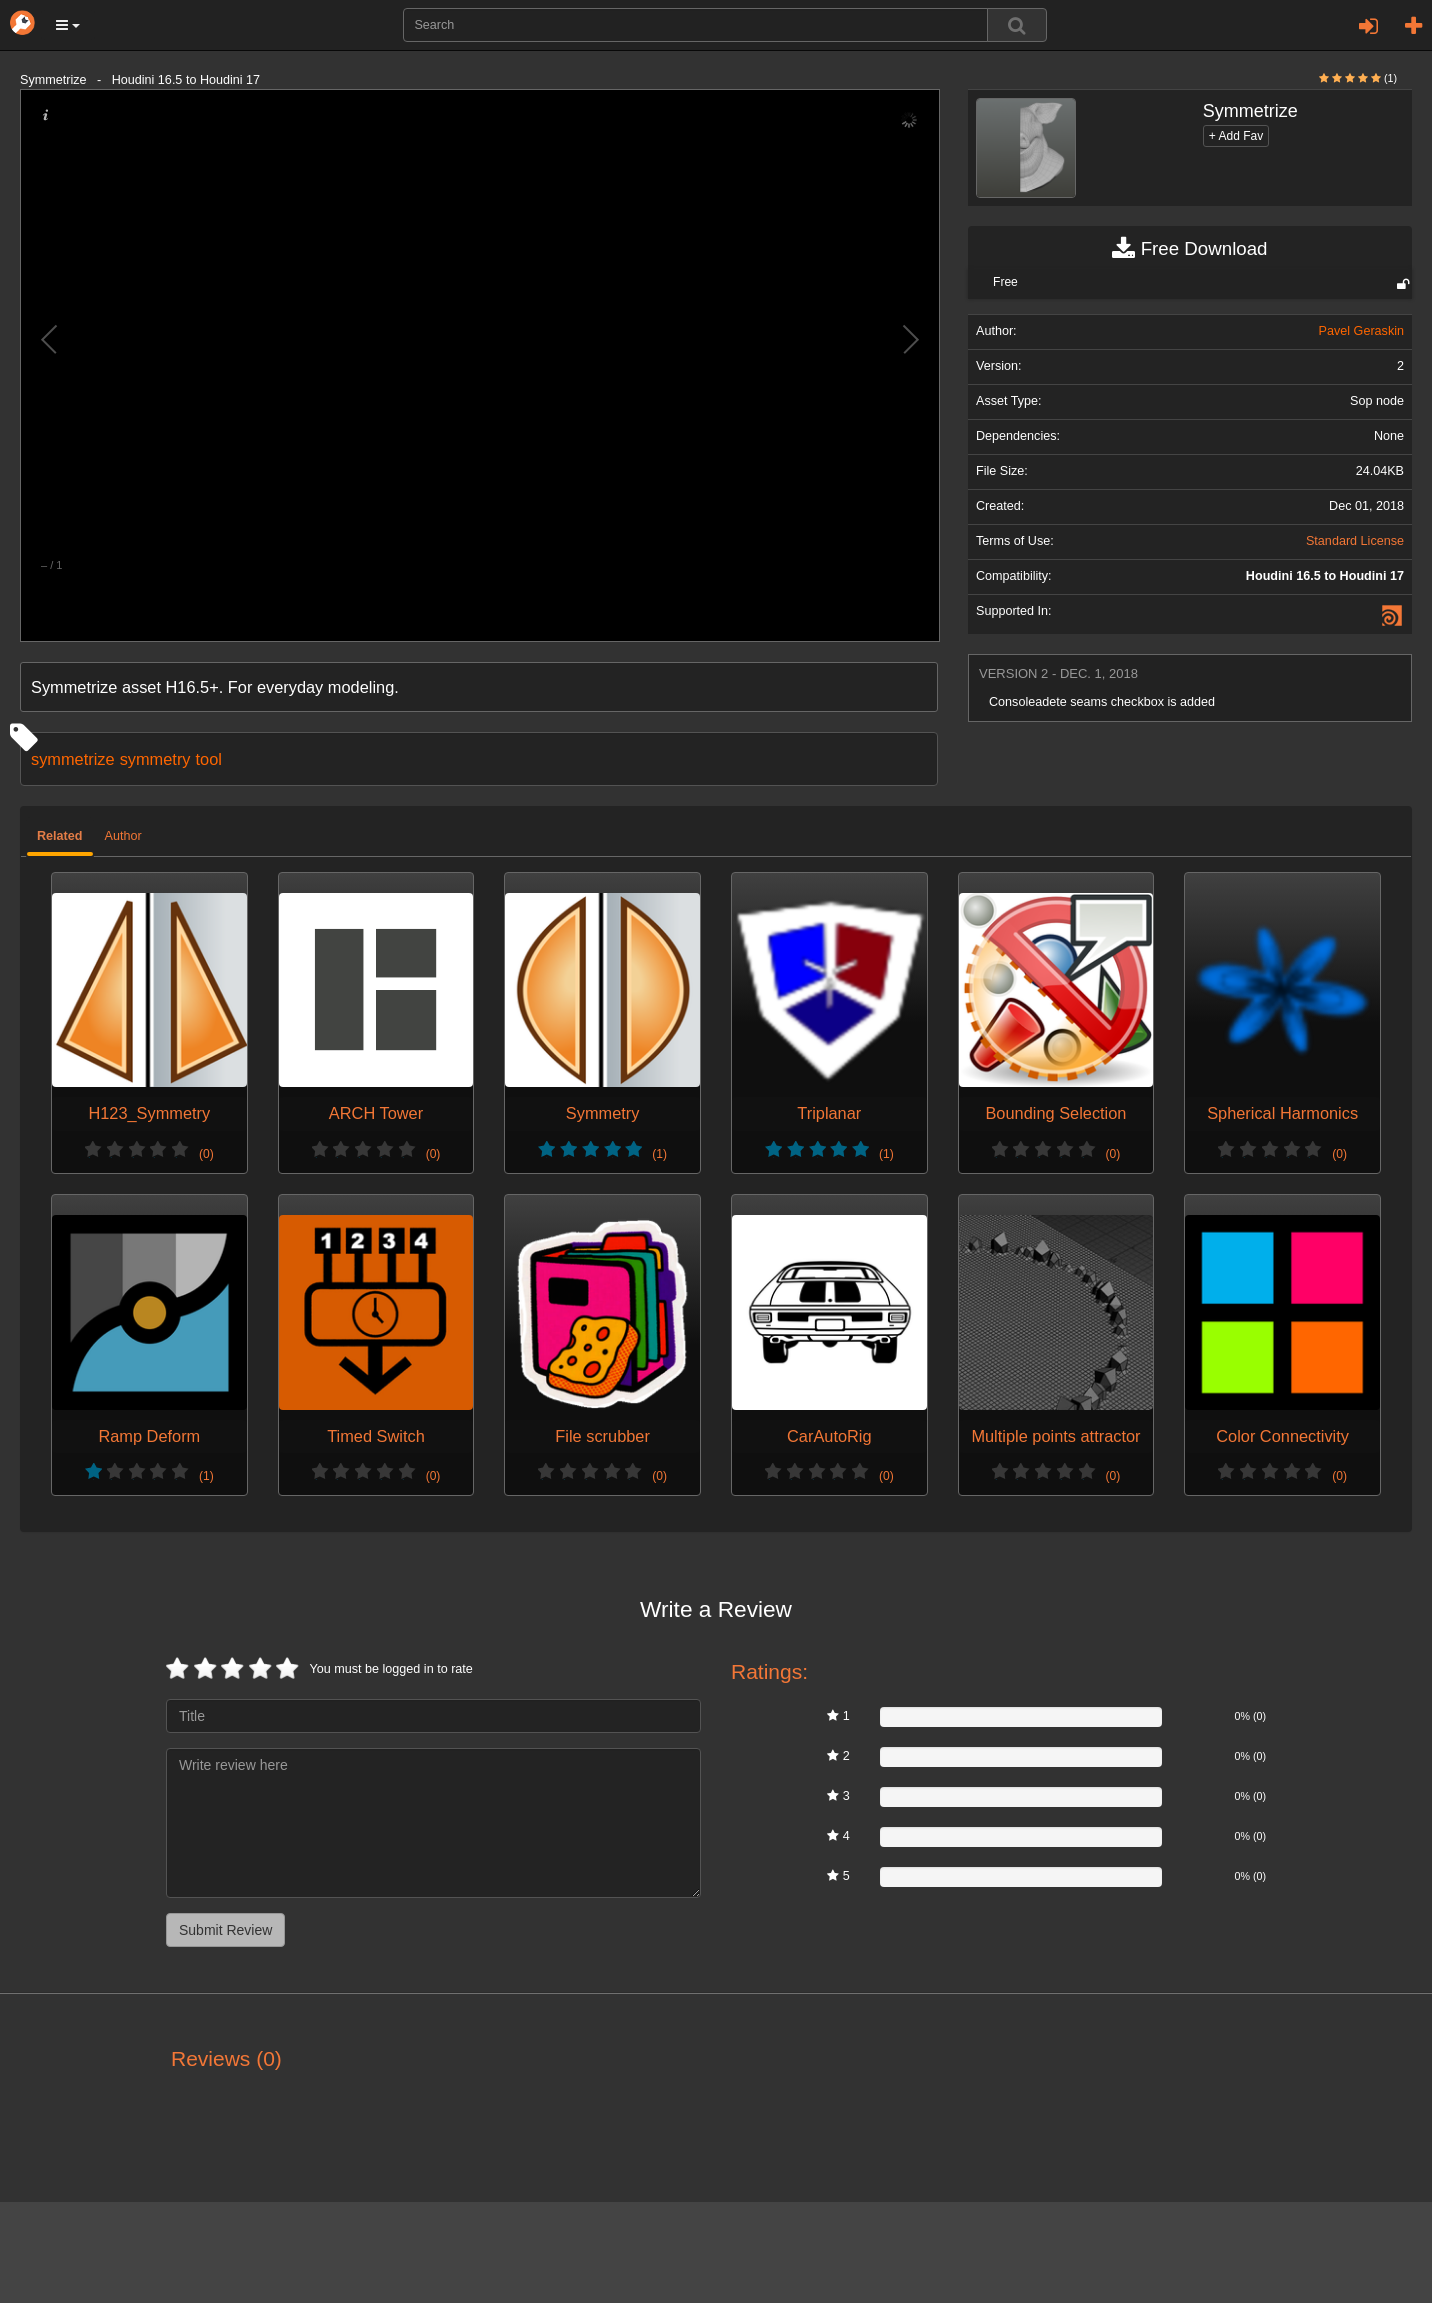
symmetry (155, 759)
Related (60, 836)
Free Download (1189, 249)
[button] (68, 25)
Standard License (1355, 541)
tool (209, 759)
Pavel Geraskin (1361, 331)
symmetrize (73, 759)
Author (123, 836)
